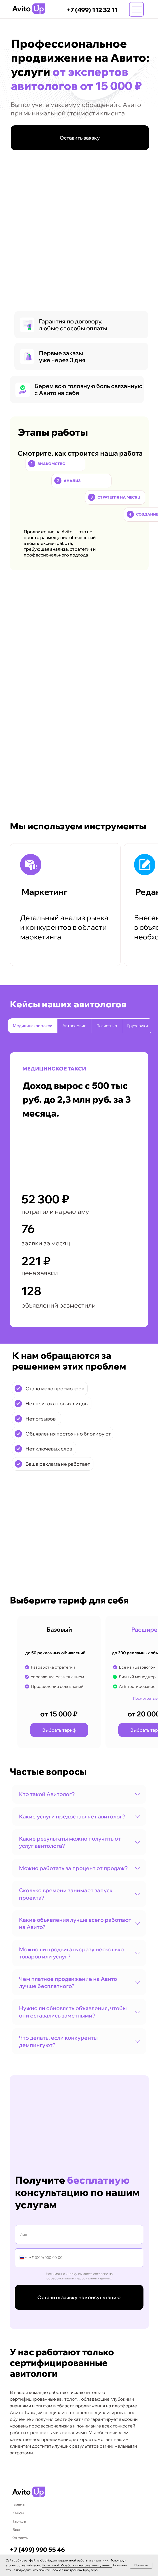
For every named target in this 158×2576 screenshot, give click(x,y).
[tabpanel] (79, 1194)
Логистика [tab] (106, 1025)
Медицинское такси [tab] (32, 1025)
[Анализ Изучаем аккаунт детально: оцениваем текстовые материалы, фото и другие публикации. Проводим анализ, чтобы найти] (81, 481)
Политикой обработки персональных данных (77, 2565)
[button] (80, 137)
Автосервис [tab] (74, 1025)
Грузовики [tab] (137, 1025)
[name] (79, 2234)
